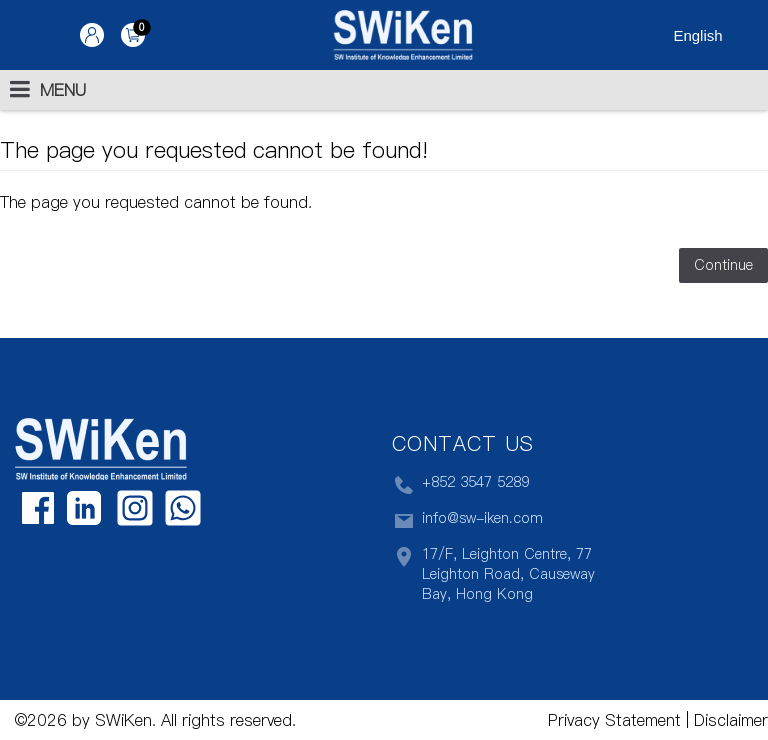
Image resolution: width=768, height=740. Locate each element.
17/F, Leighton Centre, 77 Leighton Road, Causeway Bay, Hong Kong (493, 574)
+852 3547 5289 (460, 485)
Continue (723, 265)
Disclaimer (728, 720)
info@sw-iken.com (467, 521)
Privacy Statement (614, 720)
